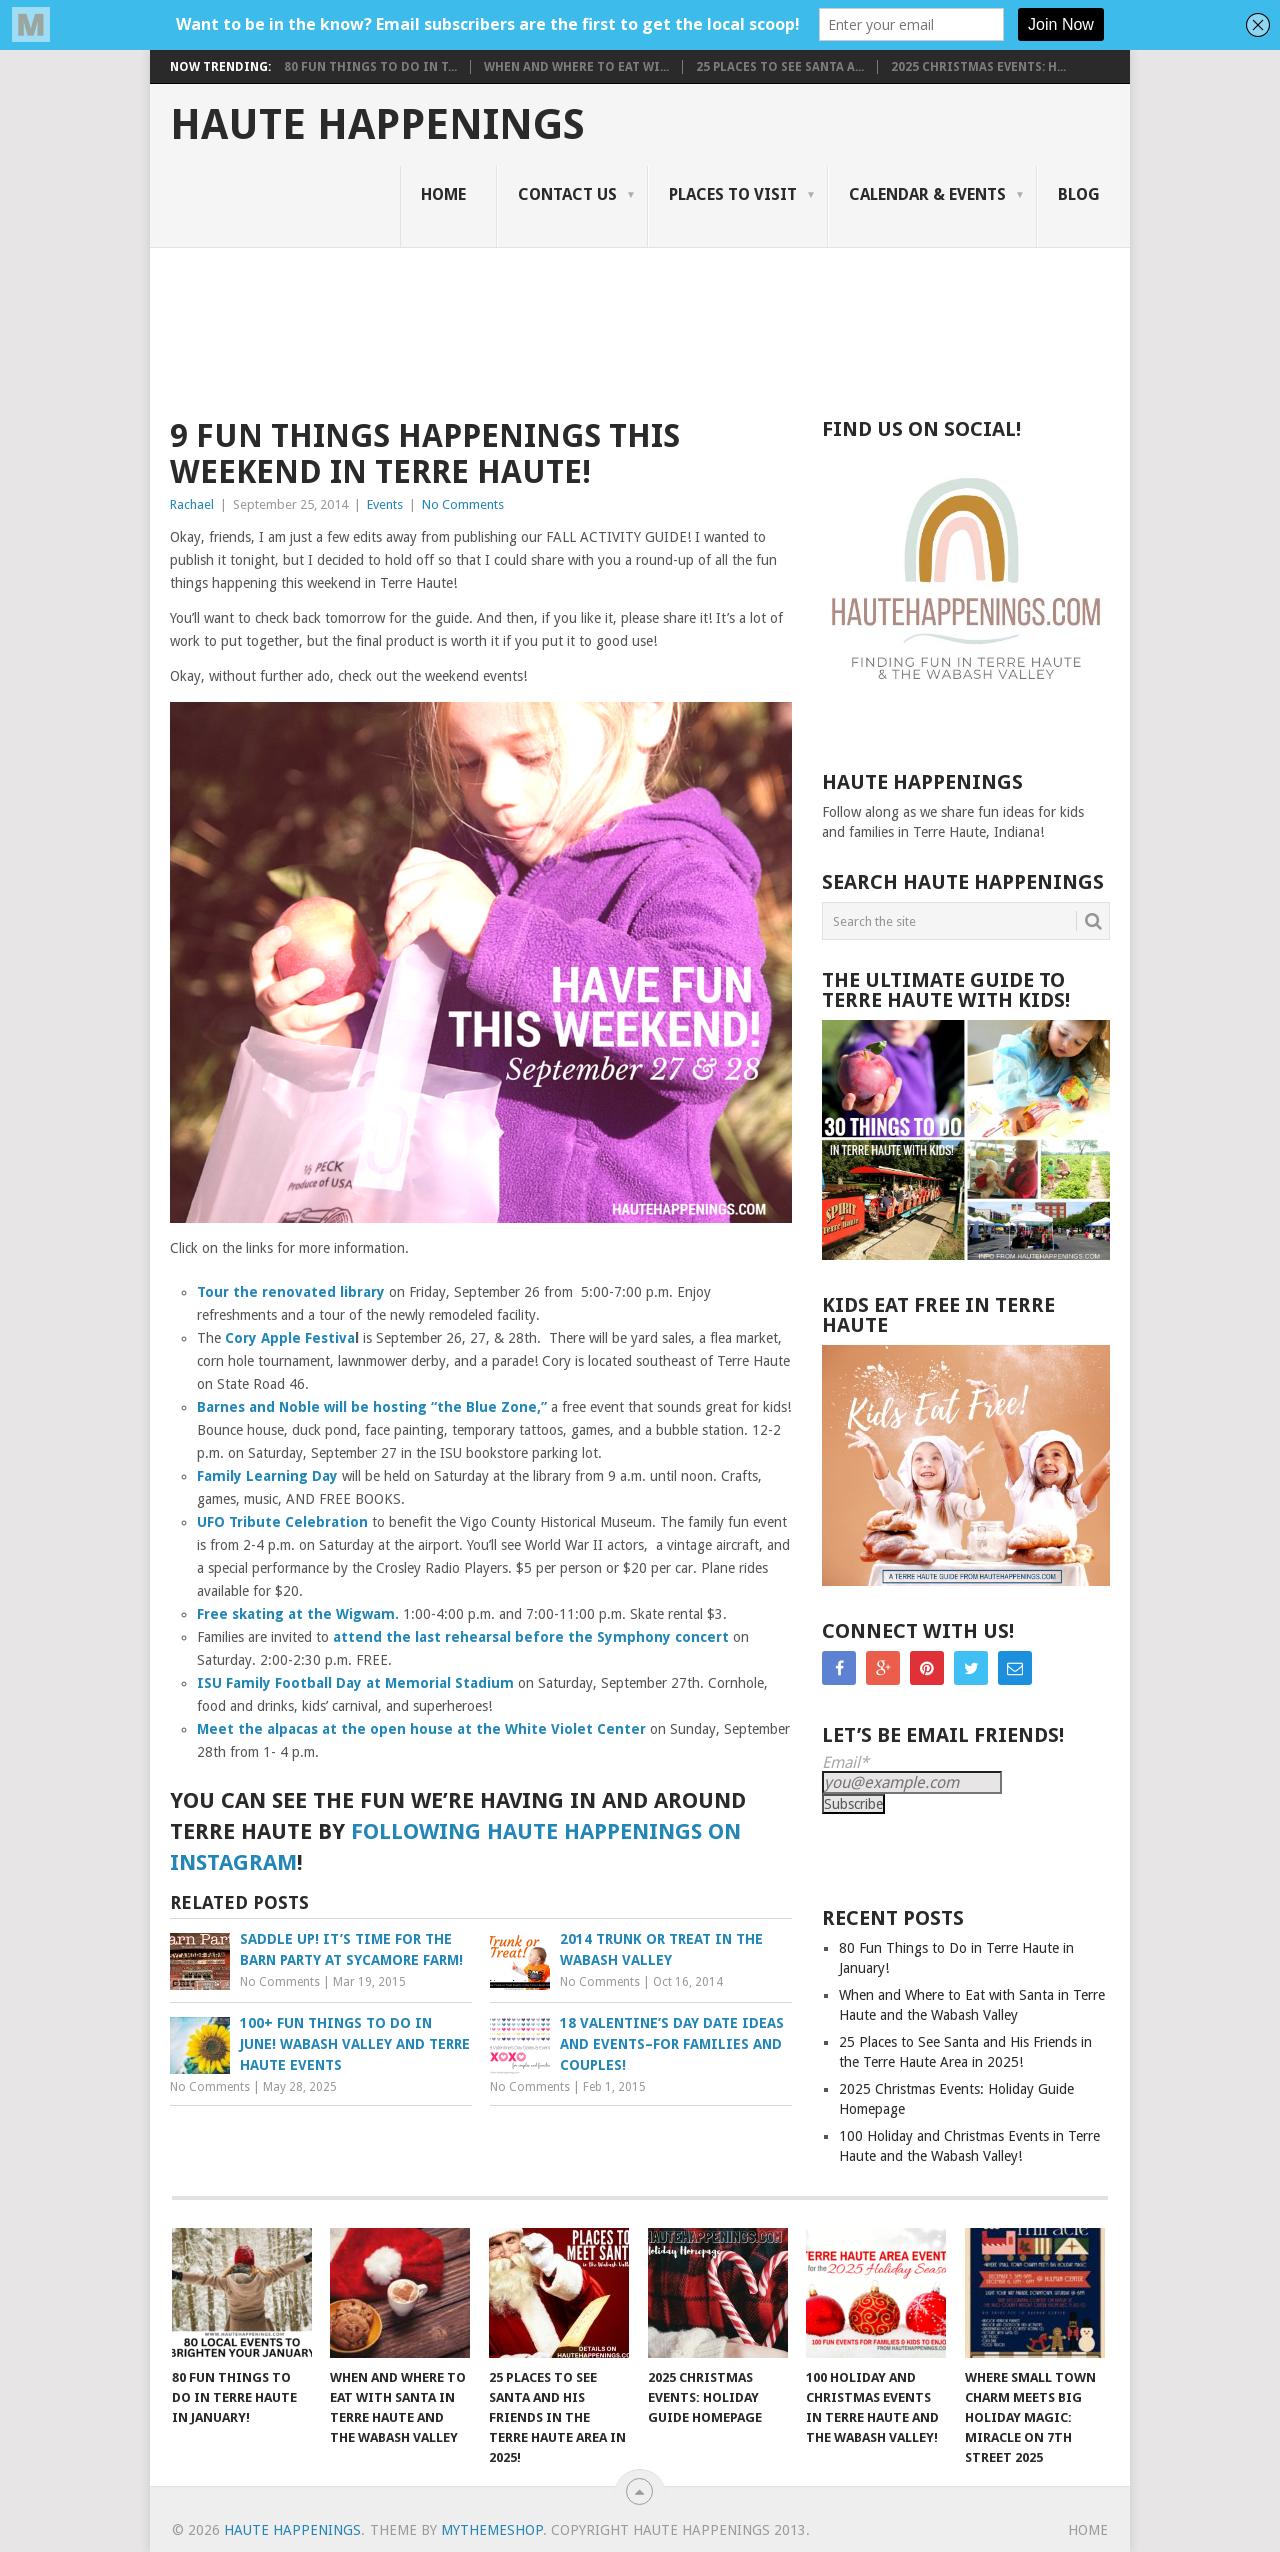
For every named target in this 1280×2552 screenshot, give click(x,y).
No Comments (463, 504)
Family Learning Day (267, 1476)
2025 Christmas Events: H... (978, 67)
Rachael (192, 504)
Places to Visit (733, 194)
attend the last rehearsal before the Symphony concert (531, 1637)
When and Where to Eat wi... (576, 67)
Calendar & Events (927, 194)
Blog (1079, 194)
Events (385, 504)
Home (443, 194)
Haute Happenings (377, 125)
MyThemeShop (492, 2530)
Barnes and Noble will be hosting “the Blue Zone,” (372, 1407)
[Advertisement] (628, 317)
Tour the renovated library (291, 1292)
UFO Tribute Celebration (282, 1522)
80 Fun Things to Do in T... (370, 67)
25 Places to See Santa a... (780, 67)
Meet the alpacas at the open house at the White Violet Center (421, 1729)
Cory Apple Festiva (290, 1338)
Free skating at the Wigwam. (298, 1614)
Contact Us (567, 194)
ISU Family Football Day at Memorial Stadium (355, 1683)
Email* (845, 1762)
